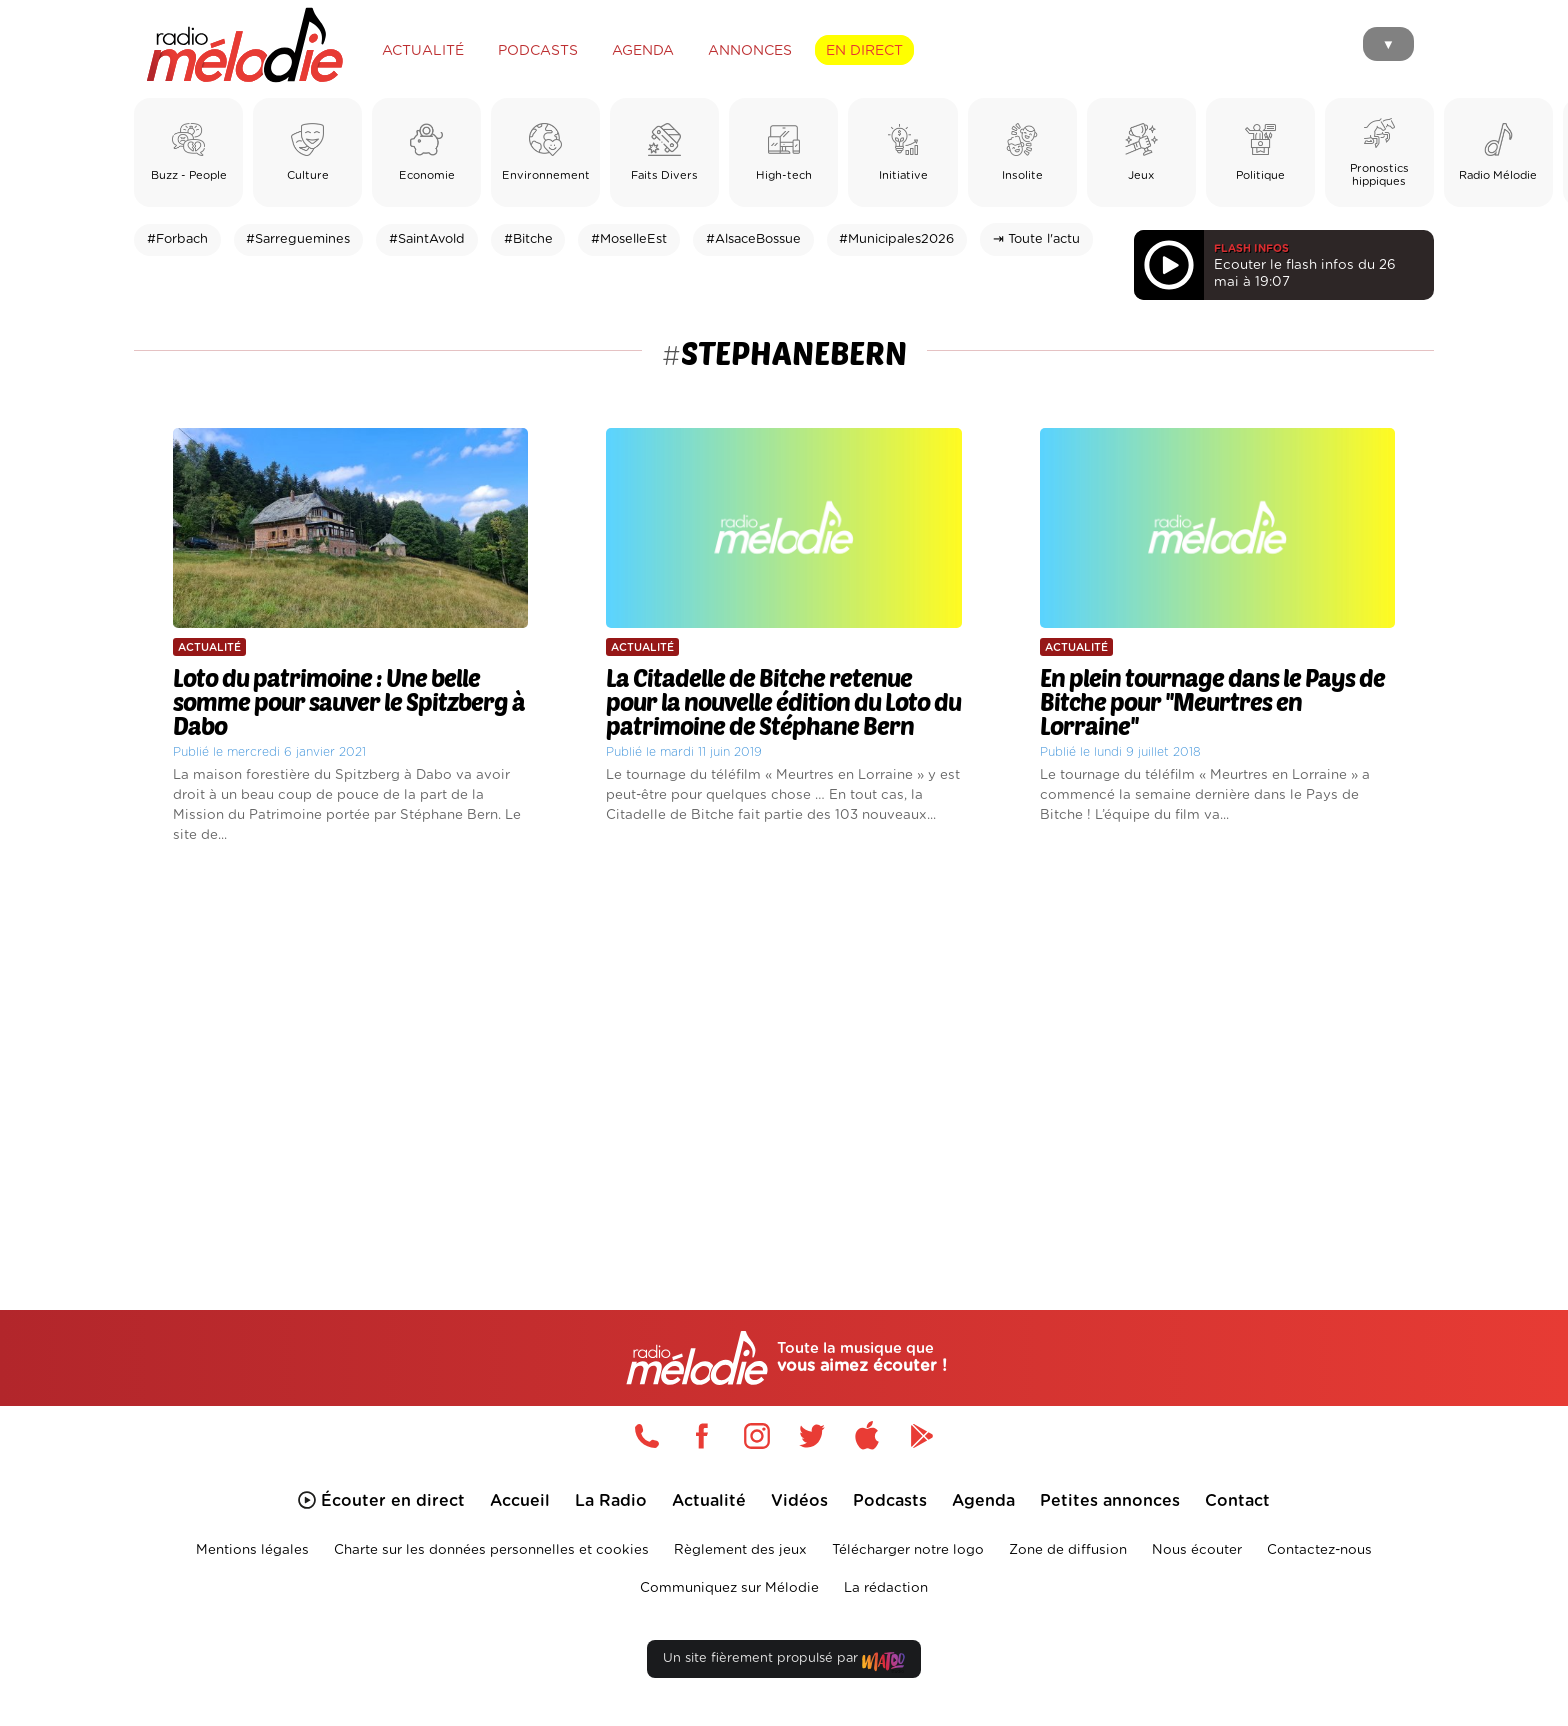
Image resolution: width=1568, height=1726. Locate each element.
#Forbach (177, 239)
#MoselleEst (629, 239)
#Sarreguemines (298, 239)
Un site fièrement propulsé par (784, 1662)
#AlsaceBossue (753, 239)
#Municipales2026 (896, 239)
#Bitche (528, 239)
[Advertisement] (784, 1054)
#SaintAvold (427, 239)
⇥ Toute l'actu (1036, 239)
